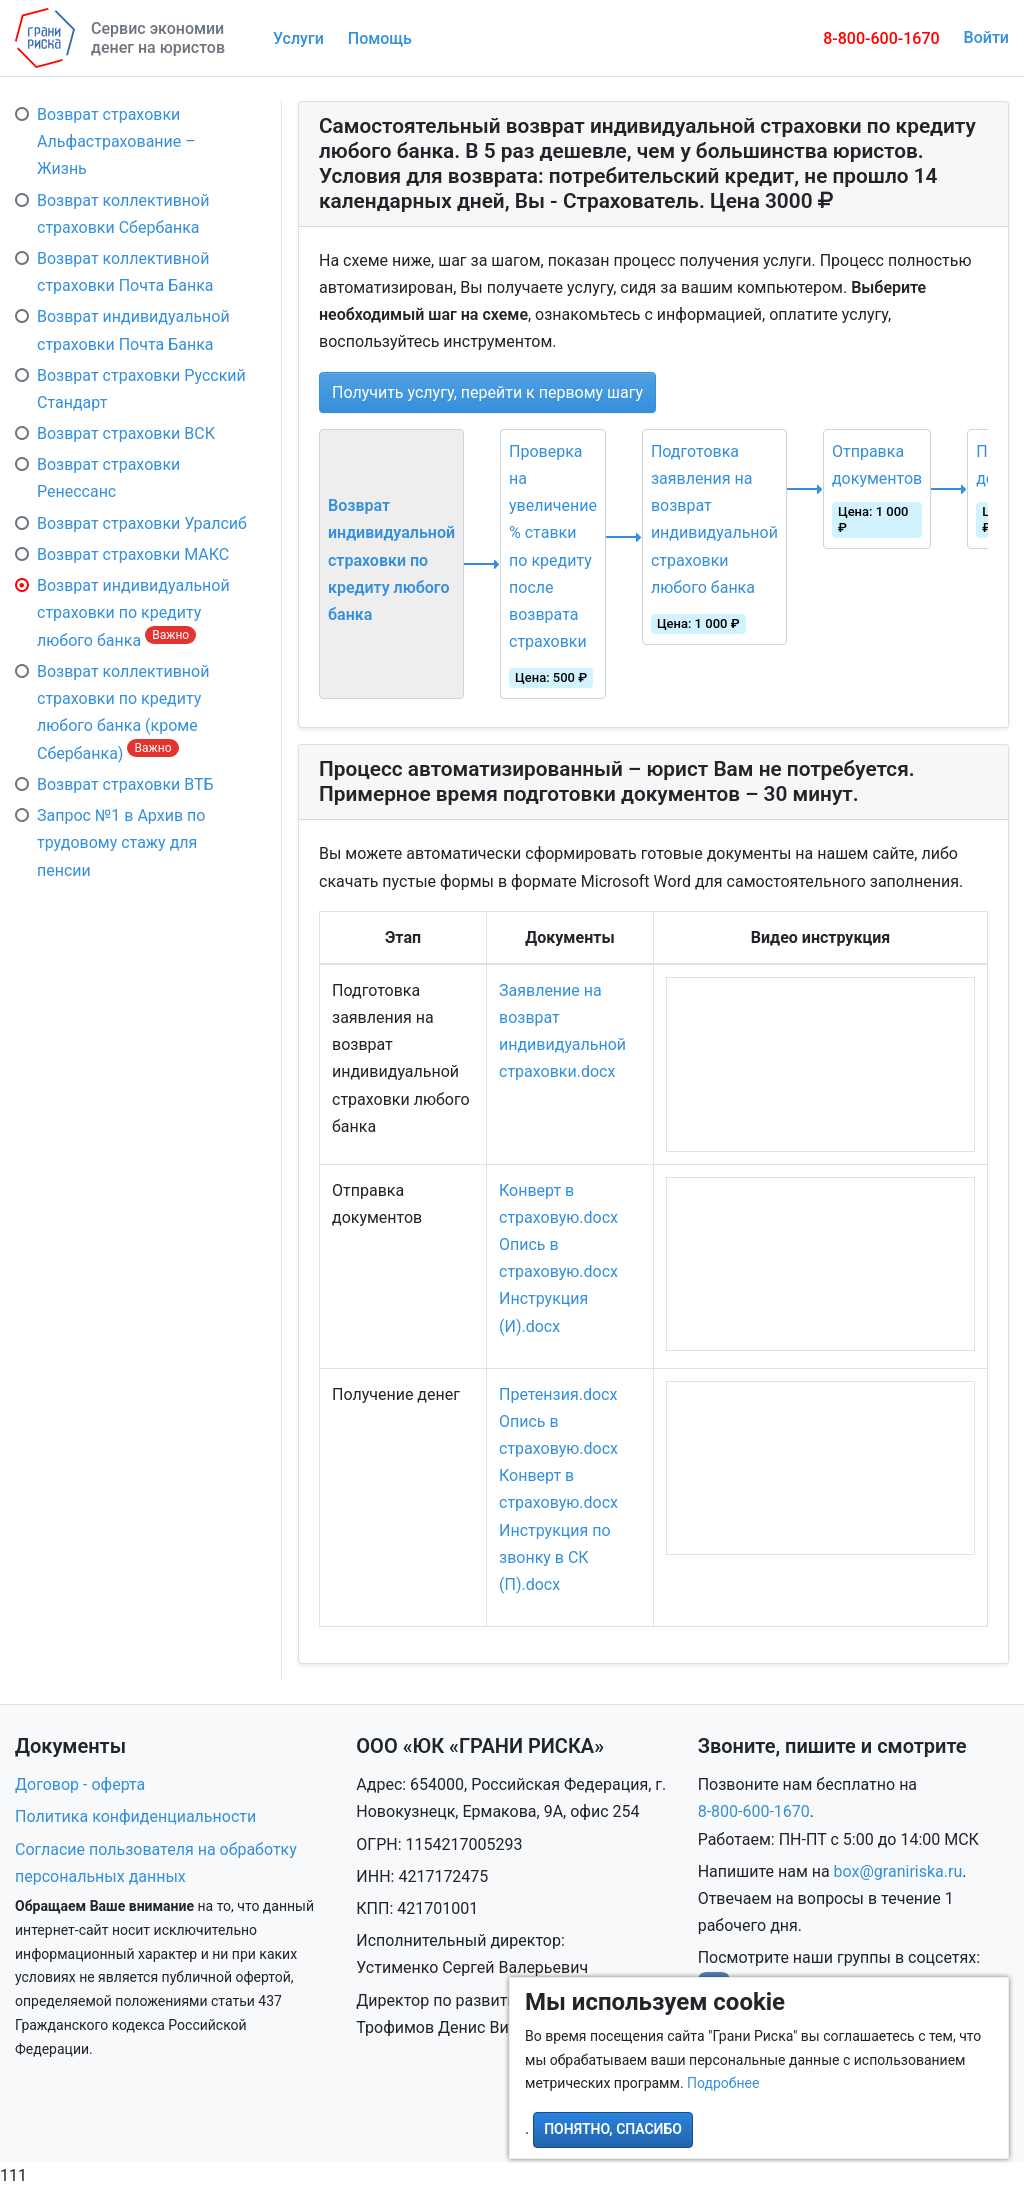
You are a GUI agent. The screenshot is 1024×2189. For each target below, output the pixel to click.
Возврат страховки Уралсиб (142, 523)
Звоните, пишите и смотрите (832, 1746)
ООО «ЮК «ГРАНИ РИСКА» (480, 1746)
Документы (70, 1746)
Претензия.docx (558, 1394)
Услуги (298, 38)
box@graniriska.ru (898, 1871)
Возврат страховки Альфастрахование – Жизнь (116, 141)
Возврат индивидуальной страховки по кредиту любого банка (133, 613)
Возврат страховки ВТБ (125, 784)
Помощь (380, 38)
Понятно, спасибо (613, 2129)
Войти (986, 37)
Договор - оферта (80, 1784)
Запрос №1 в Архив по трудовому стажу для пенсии (121, 842)
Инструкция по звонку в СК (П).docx (555, 1557)
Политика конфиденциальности (135, 1816)
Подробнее (723, 2083)
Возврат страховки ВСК (126, 433)
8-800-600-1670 (881, 38)
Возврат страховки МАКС (133, 554)
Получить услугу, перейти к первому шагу (487, 392)
